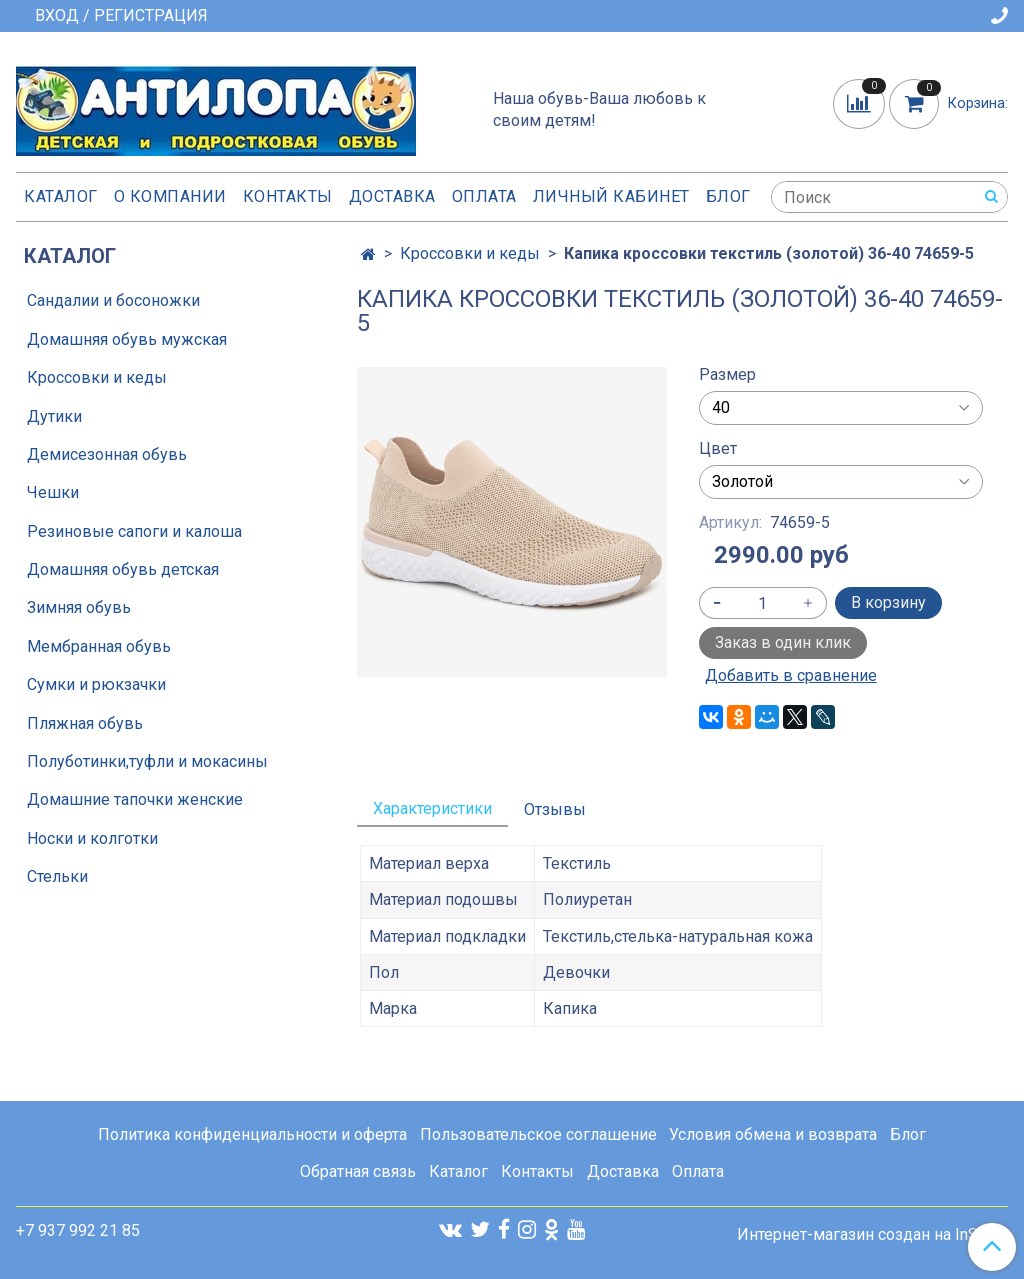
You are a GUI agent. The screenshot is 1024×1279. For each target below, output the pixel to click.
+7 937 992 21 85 (78, 1230)
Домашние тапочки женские (135, 799)
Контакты (288, 196)
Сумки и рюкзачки (96, 684)
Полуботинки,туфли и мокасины (147, 761)
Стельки (57, 876)
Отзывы (555, 809)
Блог (728, 196)
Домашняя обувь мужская (127, 339)
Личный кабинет (611, 196)
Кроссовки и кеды (470, 253)
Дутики (54, 416)
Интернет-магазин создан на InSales (872, 1235)
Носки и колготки (92, 838)
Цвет (718, 449)
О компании (170, 196)
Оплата (484, 196)
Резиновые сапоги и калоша (134, 531)
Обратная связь (358, 1171)
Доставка (392, 196)
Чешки (53, 492)
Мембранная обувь (99, 646)
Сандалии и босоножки (113, 300)
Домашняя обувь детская (123, 569)
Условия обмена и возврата (773, 1134)
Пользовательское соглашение (538, 1134)
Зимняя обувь (79, 607)
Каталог (61, 196)
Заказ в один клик (783, 642)
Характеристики (432, 808)
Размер (727, 375)
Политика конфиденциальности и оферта (252, 1134)
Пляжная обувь (85, 723)
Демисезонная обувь (107, 454)
